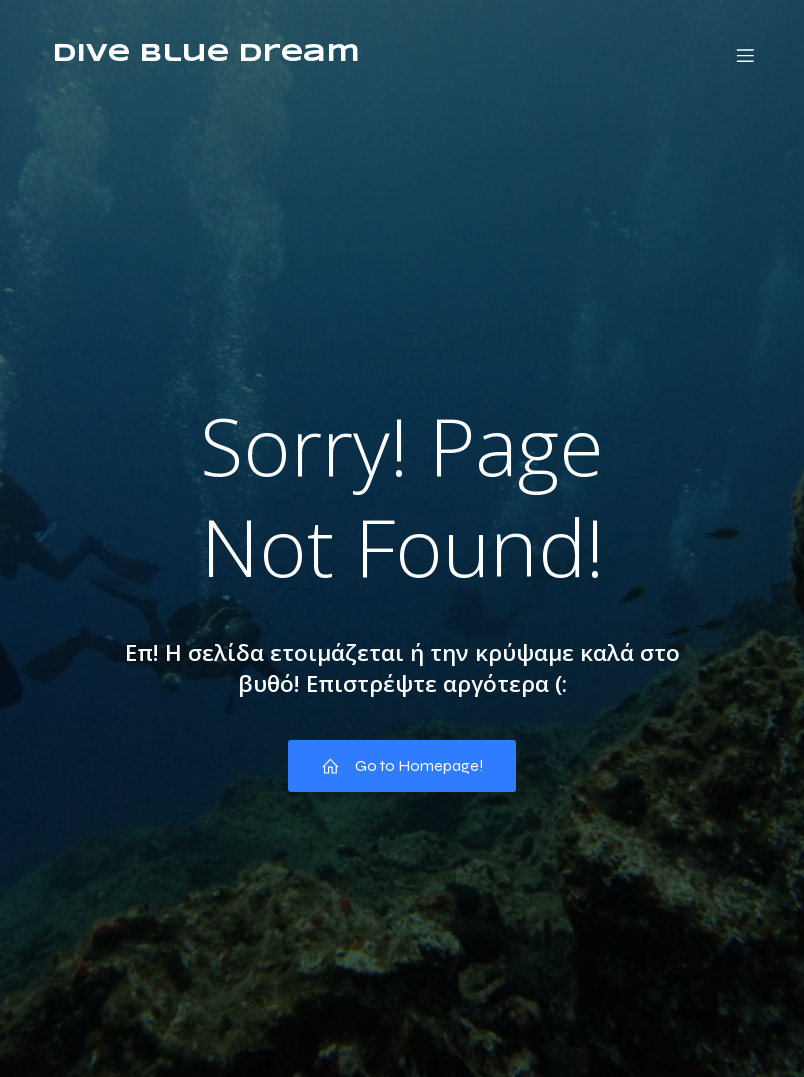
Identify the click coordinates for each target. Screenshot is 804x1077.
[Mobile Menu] (745, 55)
